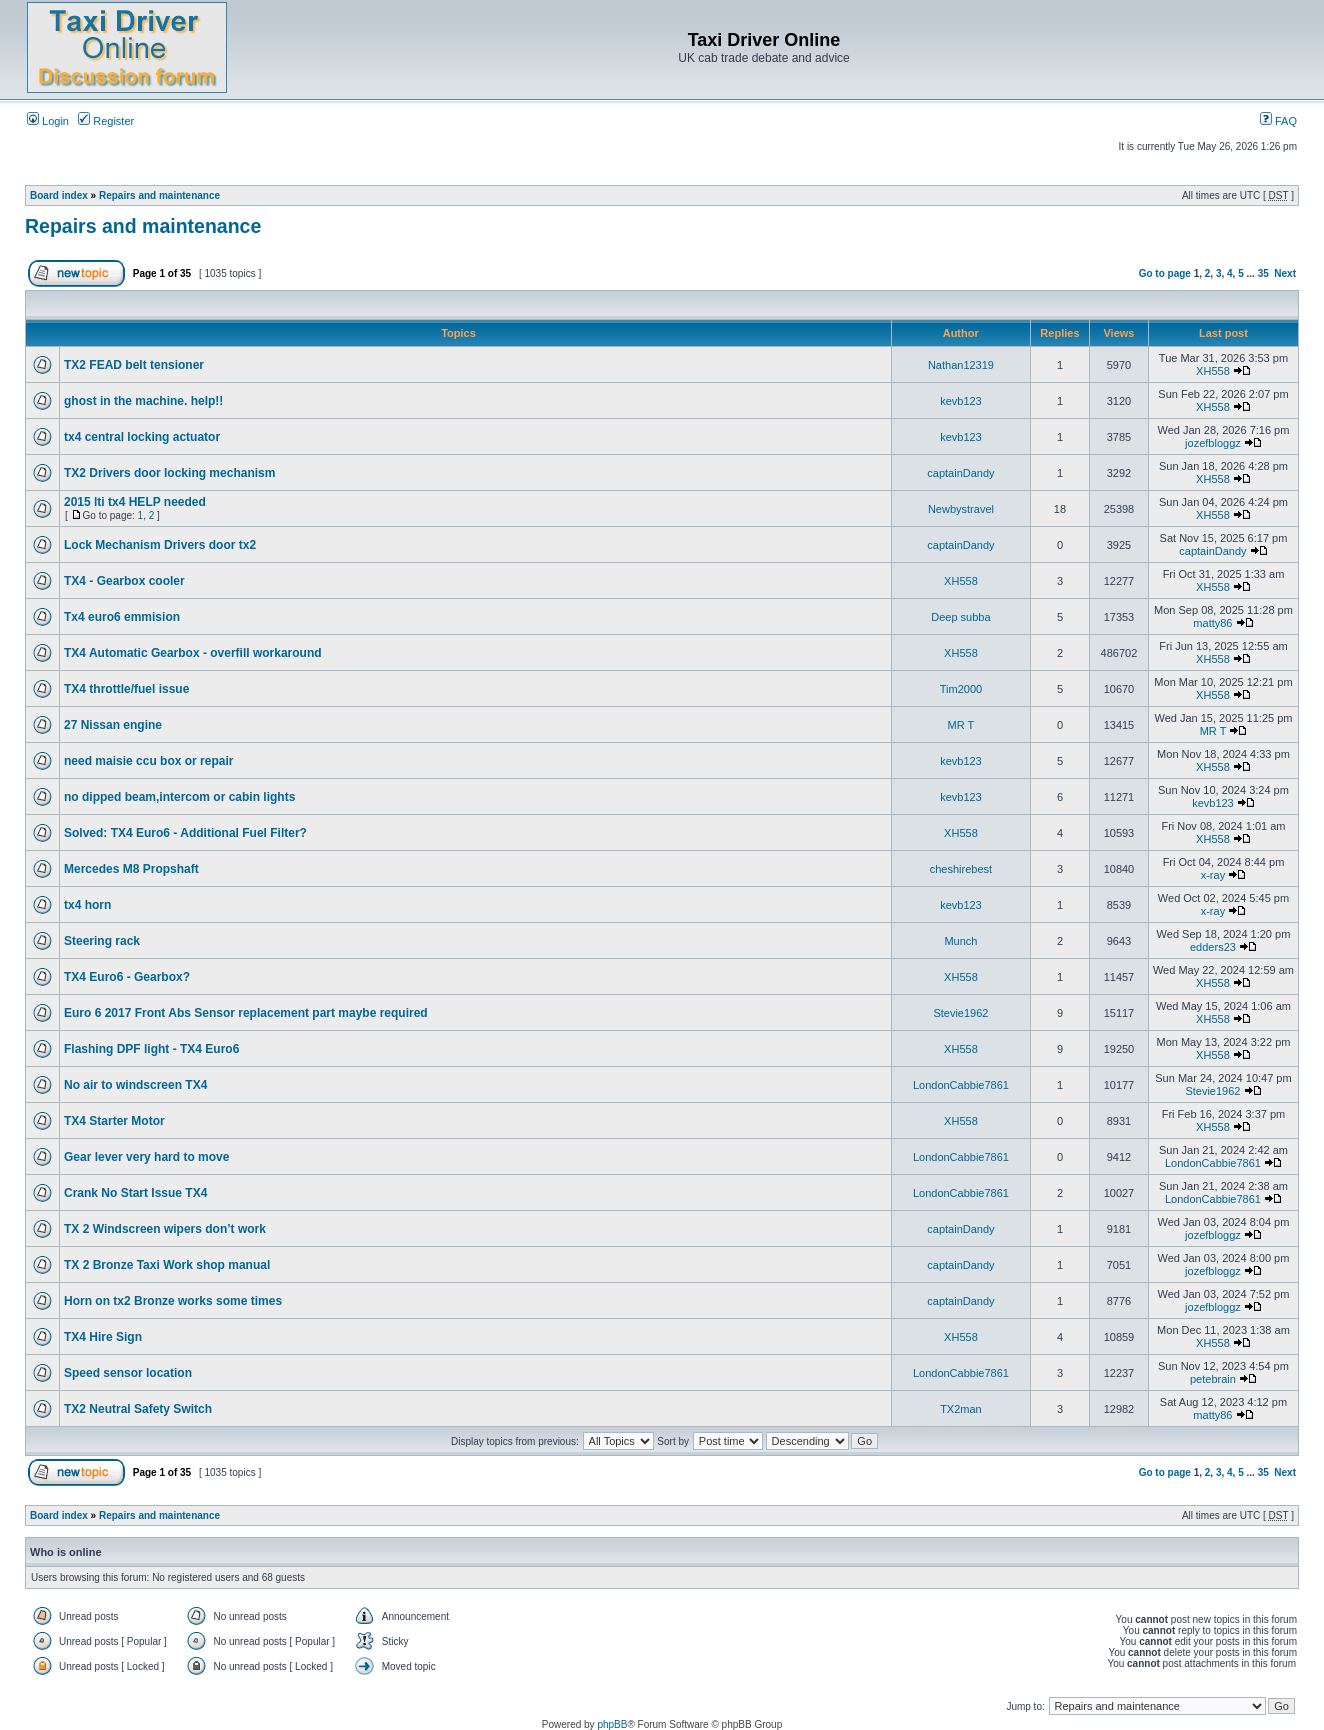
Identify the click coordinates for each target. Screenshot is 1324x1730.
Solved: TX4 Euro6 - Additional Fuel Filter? (185, 833)
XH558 (1213, 371)
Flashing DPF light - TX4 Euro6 (151, 1049)
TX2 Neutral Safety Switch (138, 1409)
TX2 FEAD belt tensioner (134, 365)
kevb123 (961, 401)
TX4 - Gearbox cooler (124, 581)
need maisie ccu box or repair (148, 761)
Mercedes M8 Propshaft (131, 869)
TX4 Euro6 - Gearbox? (127, 977)
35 (1263, 273)
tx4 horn (87, 905)
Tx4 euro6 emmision (122, 617)
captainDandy (960, 473)
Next (1285, 273)
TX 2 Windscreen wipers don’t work (165, 1229)
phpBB (612, 1724)
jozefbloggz (1213, 443)
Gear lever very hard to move (146, 1157)
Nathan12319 (961, 365)
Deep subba (960, 617)
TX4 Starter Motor (114, 1121)
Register (106, 121)
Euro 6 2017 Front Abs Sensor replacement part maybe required (246, 1013)
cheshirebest (961, 869)
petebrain (1213, 1379)
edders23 (1213, 947)
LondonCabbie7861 (961, 1085)
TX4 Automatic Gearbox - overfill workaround (193, 653)
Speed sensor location (128, 1373)
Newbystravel (961, 509)
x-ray (1213, 875)
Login (48, 121)
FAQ (1278, 121)
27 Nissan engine (113, 725)
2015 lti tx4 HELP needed (135, 502)
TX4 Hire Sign (103, 1337)
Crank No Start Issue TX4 (135, 1193)
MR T (961, 725)
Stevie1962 (960, 1013)
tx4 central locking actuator (142, 437)
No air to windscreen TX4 (135, 1085)
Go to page (1165, 273)
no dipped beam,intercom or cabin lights (179, 797)
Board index (59, 195)
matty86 (1212, 623)
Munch (960, 941)
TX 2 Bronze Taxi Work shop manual (167, 1265)
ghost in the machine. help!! (143, 401)
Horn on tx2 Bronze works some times (173, 1301)
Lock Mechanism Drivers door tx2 (160, 545)
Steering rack (102, 941)
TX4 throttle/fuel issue (126, 689)
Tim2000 (961, 689)
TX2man (961, 1409)
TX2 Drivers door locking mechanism (169, 473)
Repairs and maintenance (159, 195)
